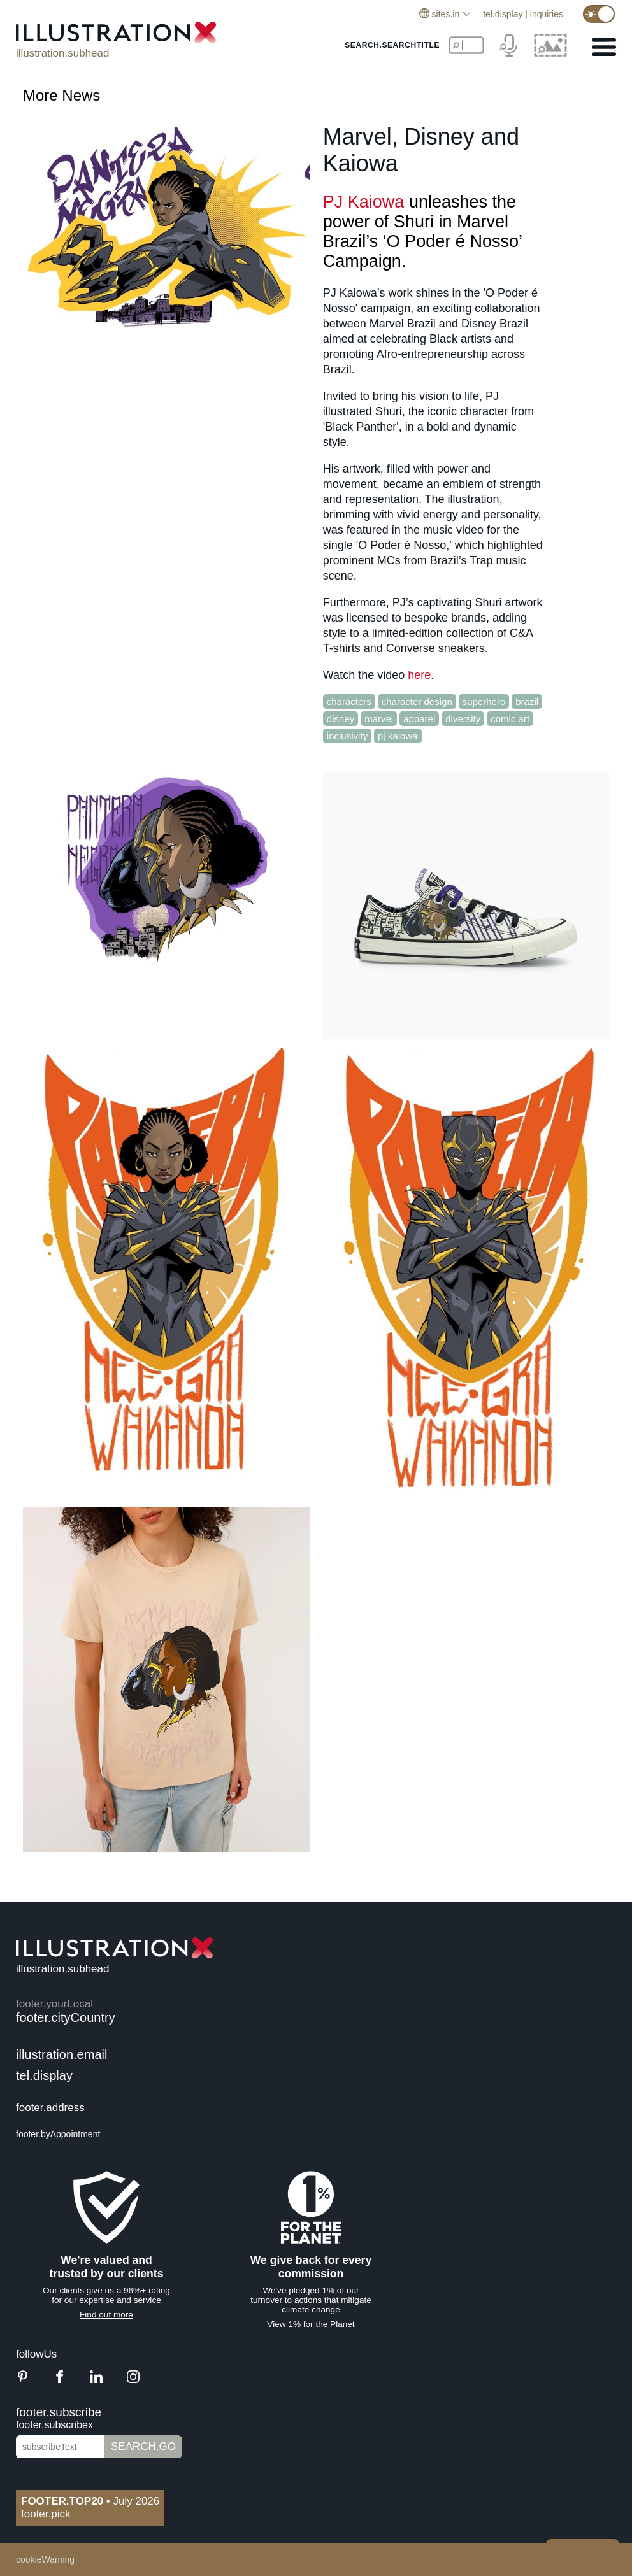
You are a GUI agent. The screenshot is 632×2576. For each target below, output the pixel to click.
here (419, 675)
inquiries (546, 14)
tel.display (502, 14)
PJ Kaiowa (364, 201)
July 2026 (90, 2501)
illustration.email (61, 2054)
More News (61, 95)
